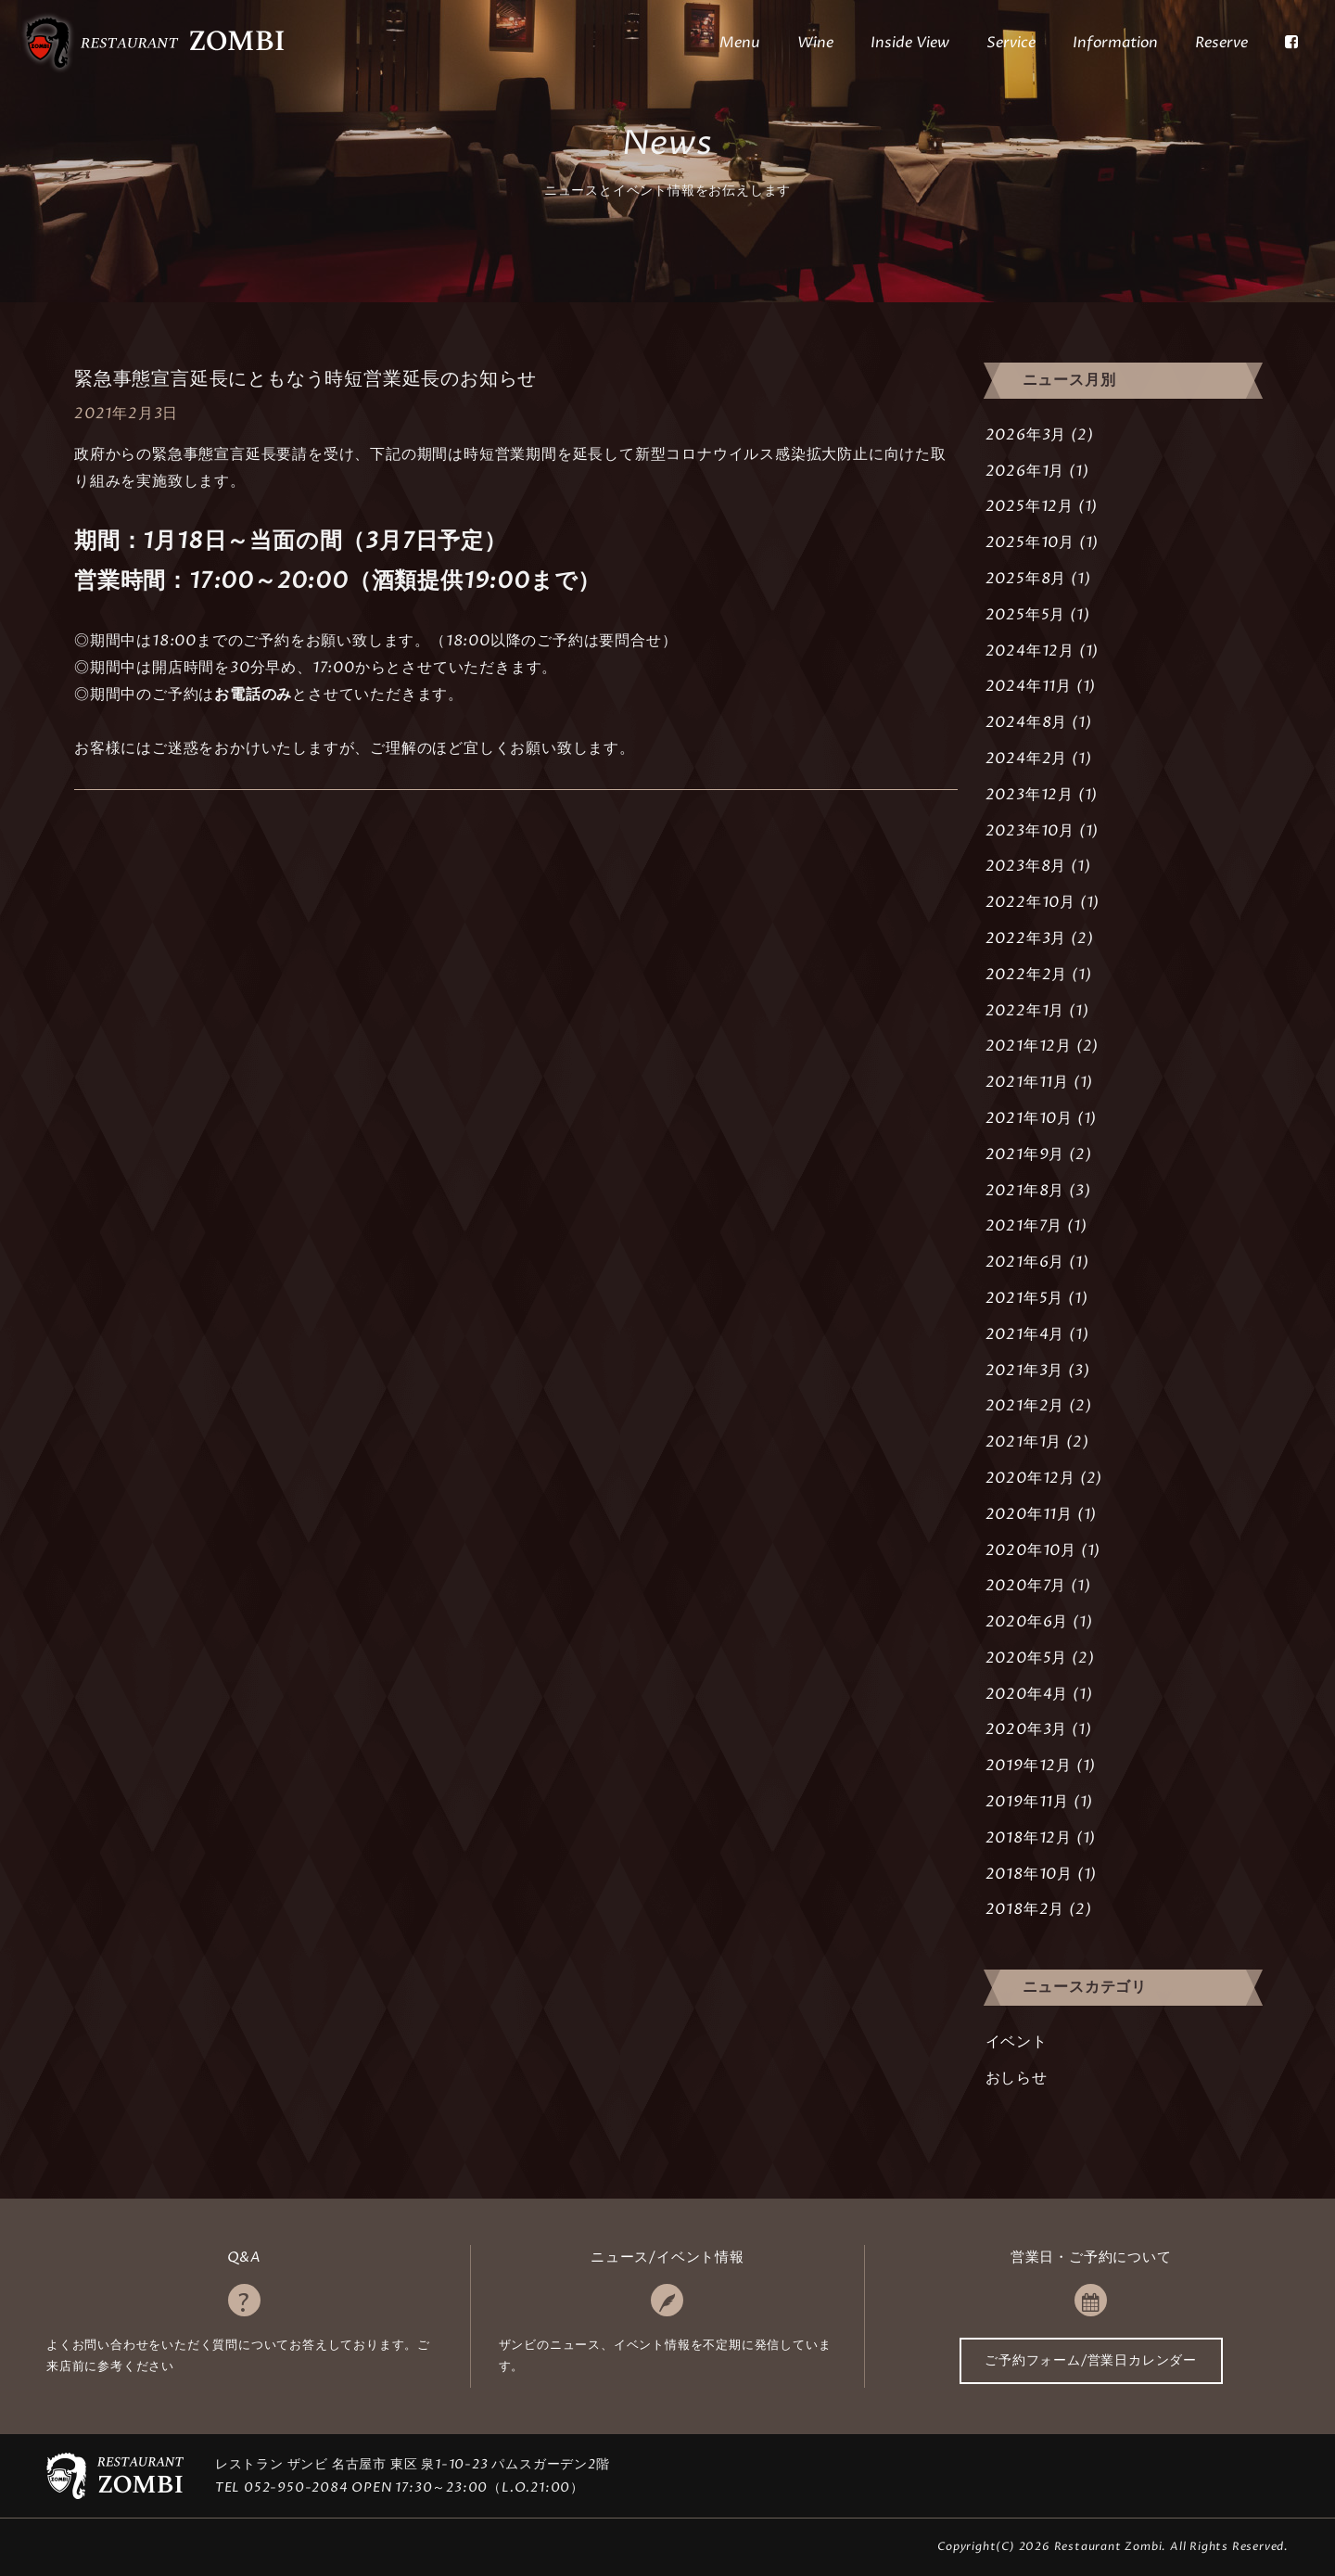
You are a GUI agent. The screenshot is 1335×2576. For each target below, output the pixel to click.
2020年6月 (1027, 1622)
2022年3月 (1026, 938)
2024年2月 (1026, 758)
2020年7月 (1026, 1585)
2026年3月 (1026, 435)
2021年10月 (1029, 1118)
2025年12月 (1029, 506)
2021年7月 (1024, 1226)
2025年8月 (1026, 578)
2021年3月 (1024, 1370)
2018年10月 (1029, 1874)
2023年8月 (1026, 866)
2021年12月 (1028, 1046)
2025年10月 (1029, 542)
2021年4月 (1025, 1334)
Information (1115, 42)
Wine (815, 42)
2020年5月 (1026, 1658)
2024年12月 (1029, 651)
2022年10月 (1030, 902)
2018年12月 (1028, 1838)
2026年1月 (1025, 471)
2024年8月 (1026, 722)
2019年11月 (1027, 1802)
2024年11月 (1028, 686)
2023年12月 (1029, 794)
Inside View (910, 42)
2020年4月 (1027, 1694)
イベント (1016, 2042)
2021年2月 (1025, 1406)
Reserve (1221, 42)
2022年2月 (1026, 974)
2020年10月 (1030, 1550)
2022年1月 (1025, 1011)
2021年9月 (1025, 1154)
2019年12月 (1028, 1765)
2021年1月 (1023, 1442)
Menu (739, 42)
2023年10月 (1029, 831)
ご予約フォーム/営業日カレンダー (1091, 2360)
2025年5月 (1025, 615)
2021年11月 (1027, 1082)
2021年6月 (1025, 1262)
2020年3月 (1026, 1729)
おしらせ (1016, 2078)
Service (1011, 42)
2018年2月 (1025, 1909)
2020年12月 (1030, 1478)
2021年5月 (1024, 1298)
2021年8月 (1025, 1190)
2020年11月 (1029, 1514)
